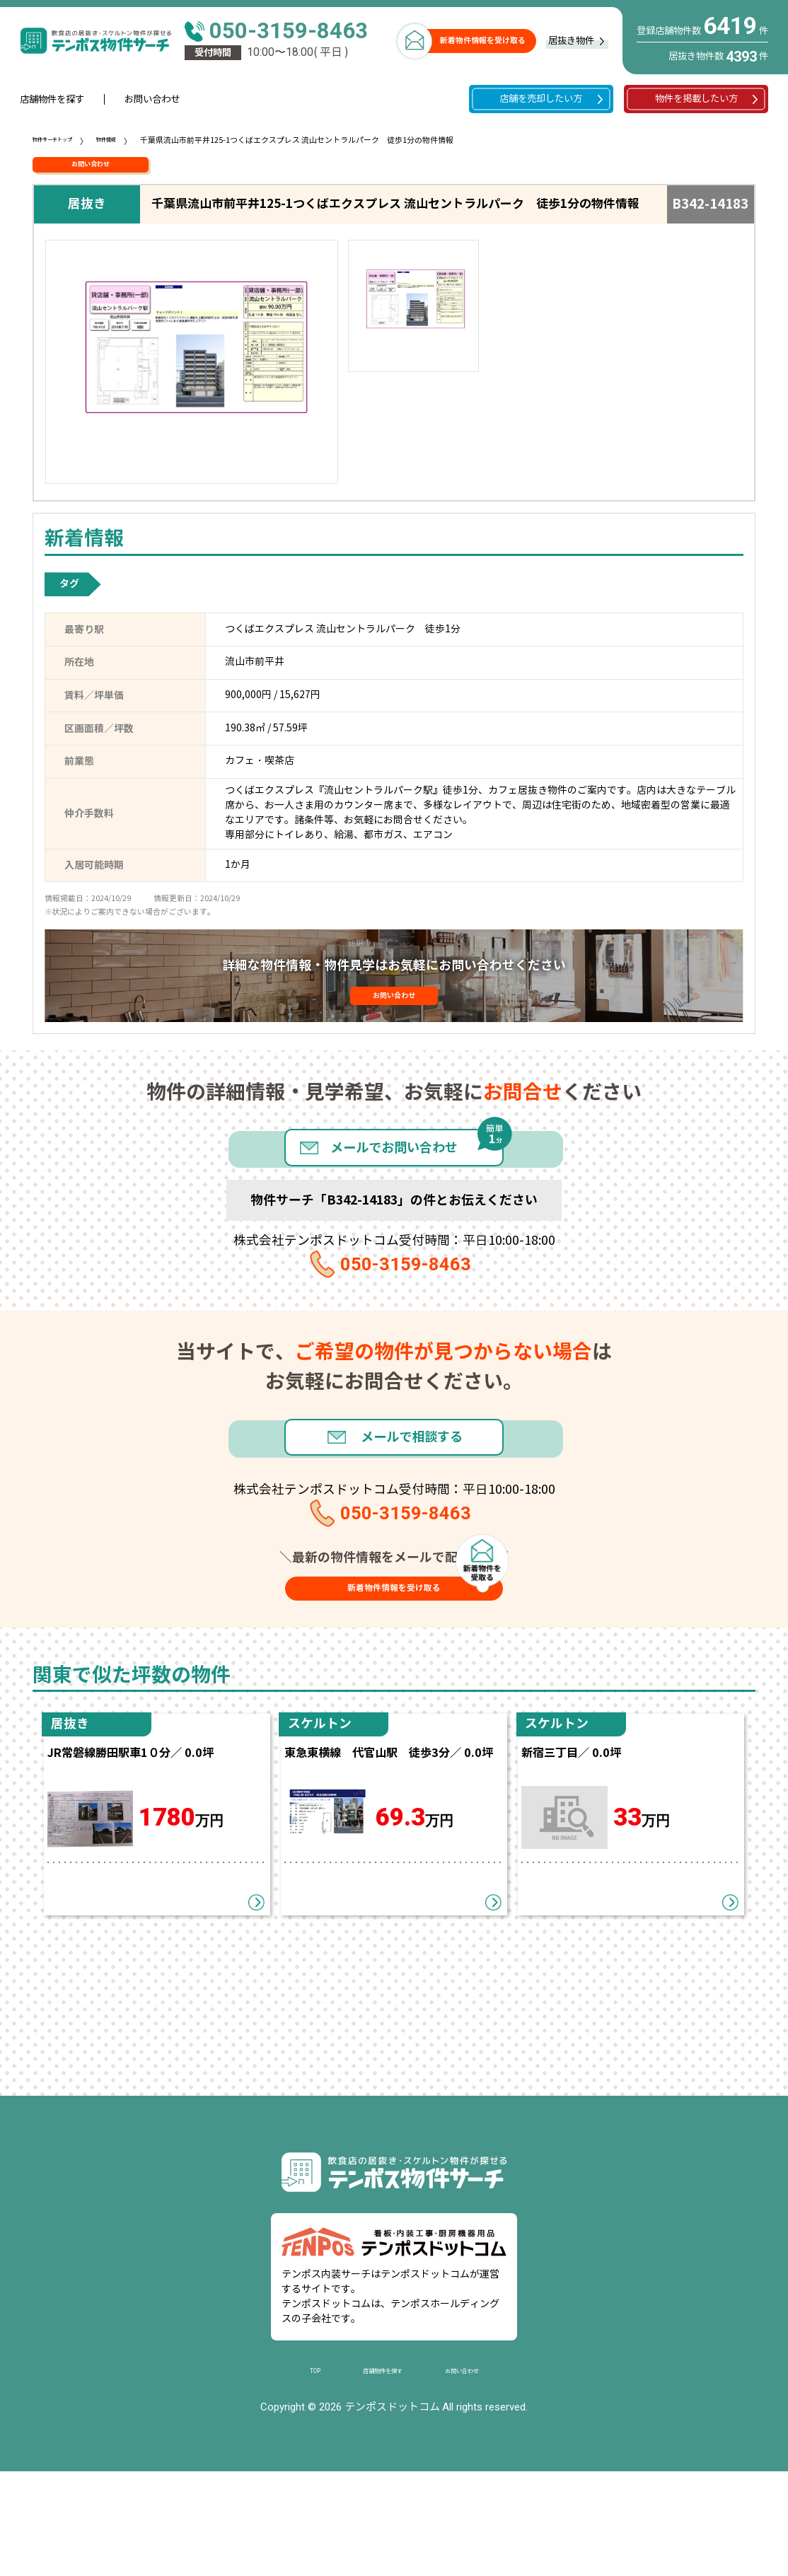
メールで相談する (421, 1496)
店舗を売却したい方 (540, 99)
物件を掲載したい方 (696, 99)
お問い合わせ (152, 99)
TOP (297, 2474)
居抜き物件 (571, 41)
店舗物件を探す (52, 99)
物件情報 (134, 140)
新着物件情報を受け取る (483, 40)
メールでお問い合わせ (394, 1180)
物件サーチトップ (64, 140)
